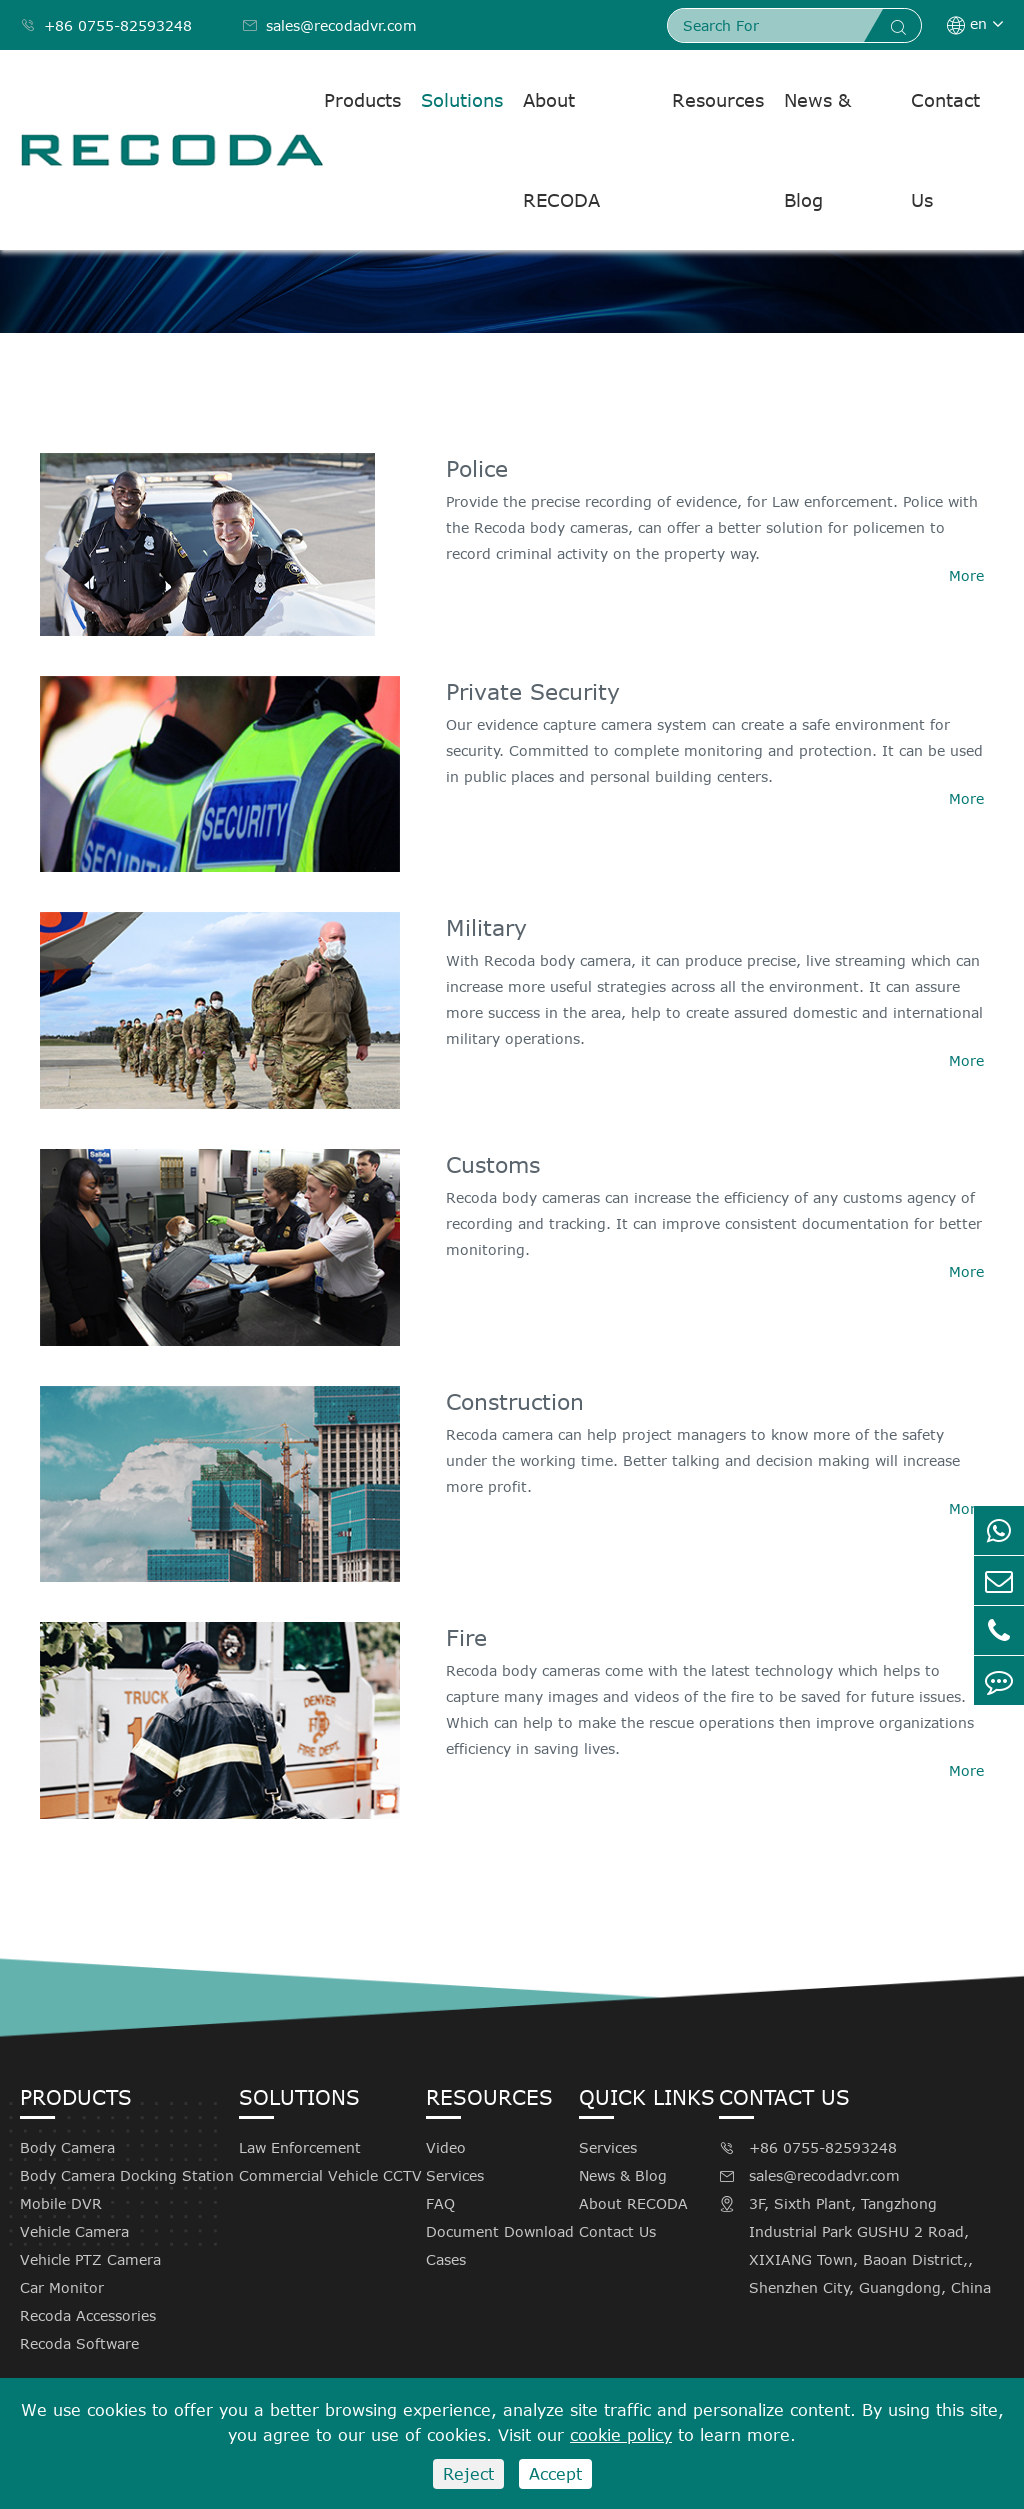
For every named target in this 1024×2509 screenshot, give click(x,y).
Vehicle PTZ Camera (90, 2259)
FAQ (440, 2203)
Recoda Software (79, 2343)
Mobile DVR (61, 2203)
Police (477, 468)
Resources (718, 100)
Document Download (500, 2231)
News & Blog (817, 150)
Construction (515, 1401)
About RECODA (561, 150)
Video (446, 2147)
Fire (466, 1637)
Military (486, 927)
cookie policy (621, 2435)
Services (455, 2175)
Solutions (462, 100)
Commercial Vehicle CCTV (330, 2175)
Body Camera (67, 2147)
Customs (493, 1164)
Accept (555, 2474)
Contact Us (945, 150)
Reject (468, 2474)
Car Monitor (62, 2287)
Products (362, 100)
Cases (446, 2259)
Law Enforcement (300, 2147)
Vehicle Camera (74, 2231)
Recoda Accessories (88, 2315)
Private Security (533, 691)
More (966, 575)
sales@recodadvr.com (329, 25)
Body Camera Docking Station (127, 2175)
